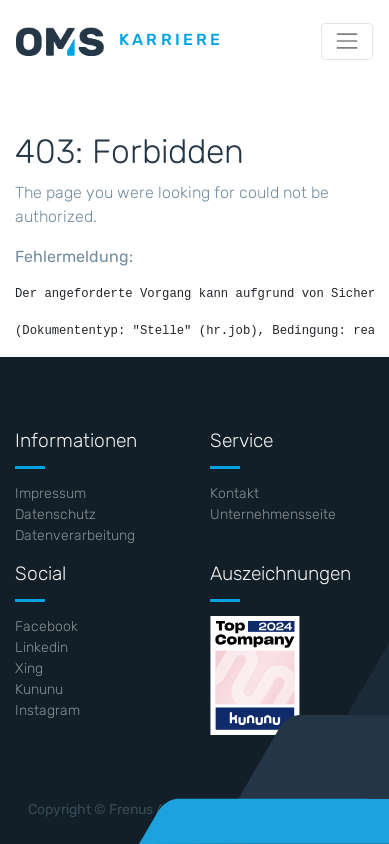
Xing (29, 668)
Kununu (39, 689)
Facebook (46, 626)
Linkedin (41, 647)
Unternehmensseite (273, 514)
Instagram (47, 710)
